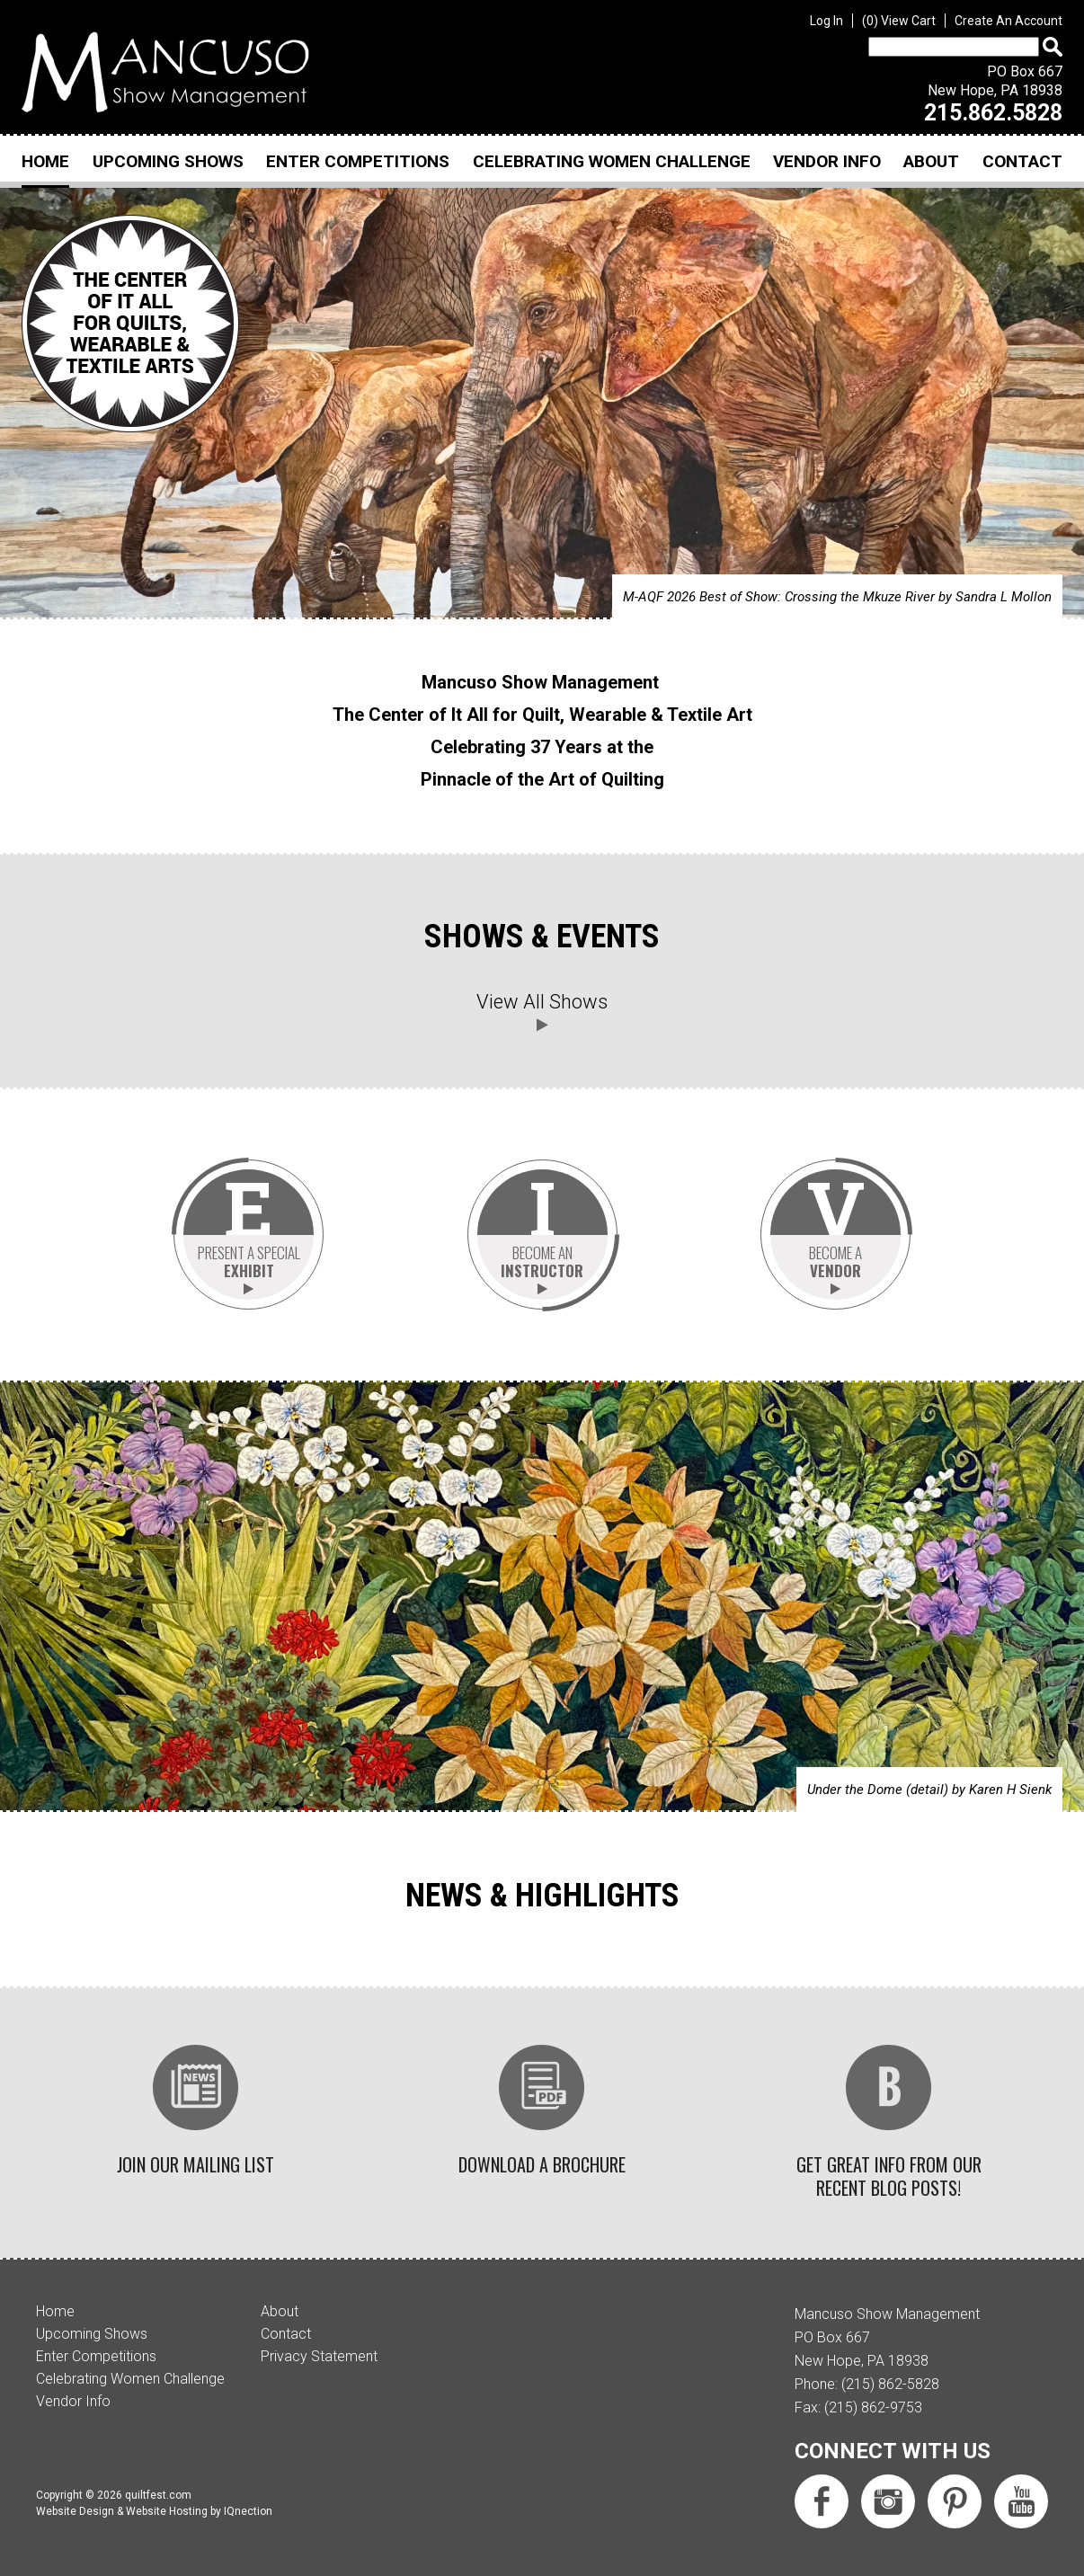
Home (45, 161)
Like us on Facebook (822, 2483)
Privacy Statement (319, 2338)
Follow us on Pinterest (955, 2483)
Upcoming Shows (168, 161)
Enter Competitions (357, 161)
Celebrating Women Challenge (612, 161)
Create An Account (1008, 20)
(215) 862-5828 (890, 2366)
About (931, 161)
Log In (826, 20)
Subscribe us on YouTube (1021, 2483)
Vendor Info (827, 161)
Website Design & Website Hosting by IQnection (154, 2493)
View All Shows (542, 1002)
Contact (1022, 161)
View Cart (899, 20)
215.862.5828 (993, 113)
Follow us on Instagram (888, 2483)
